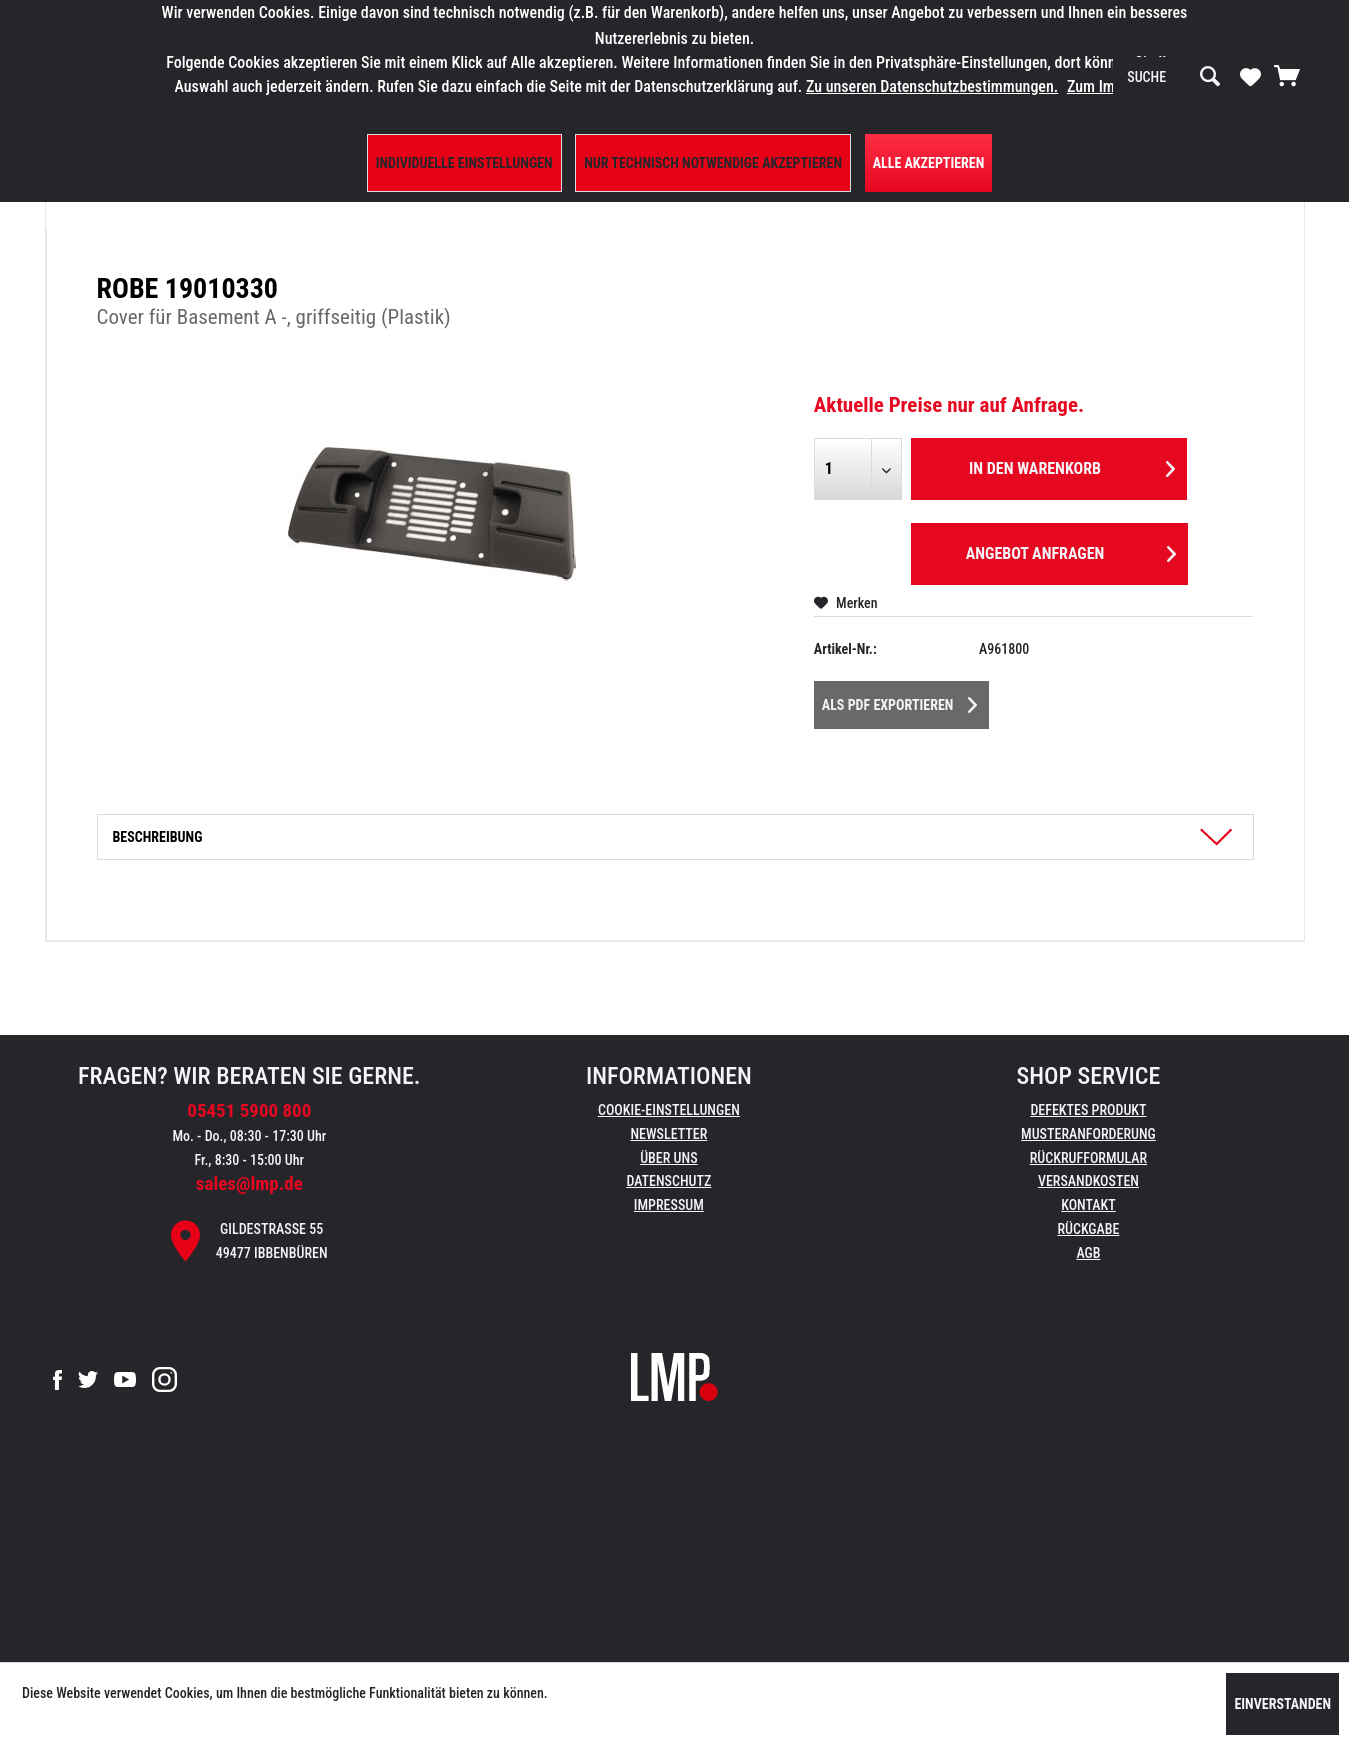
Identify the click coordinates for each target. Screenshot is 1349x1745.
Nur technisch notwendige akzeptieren (713, 163)
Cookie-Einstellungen (669, 1110)
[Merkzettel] (1250, 76)
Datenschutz (668, 1181)
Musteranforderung (1088, 1134)
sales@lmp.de (249, 1183)
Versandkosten (1088, 1181)
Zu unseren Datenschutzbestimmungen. (932, 86)
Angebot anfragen (1071, 550)
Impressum (669, 1205)
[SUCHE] (1174, 77)
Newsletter (668, 1134)
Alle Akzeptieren (929, 163)
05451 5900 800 (249, 1110)
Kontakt (1088, 1205)
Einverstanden (1282, 1704)
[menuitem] (1174, 77)
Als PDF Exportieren (900, 701)
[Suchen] (1210, 77)
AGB (1088, 1253)
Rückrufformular (1088, 1158)
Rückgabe (1088, 1229)
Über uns (668, 1158)
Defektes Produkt (1088, 1110)
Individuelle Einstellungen (464, 163)
